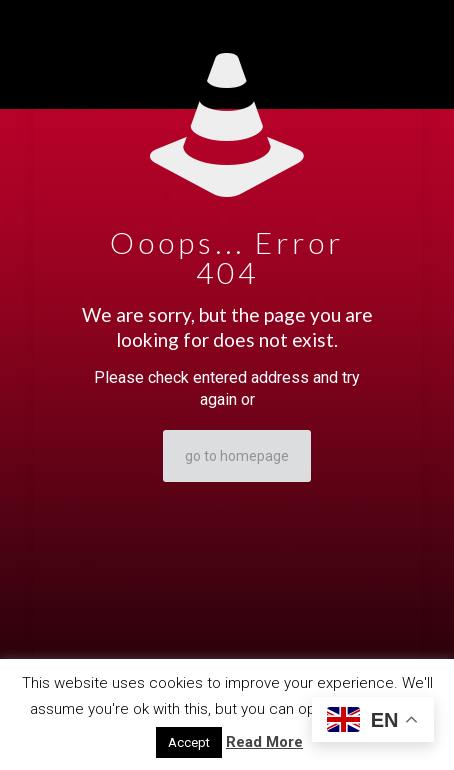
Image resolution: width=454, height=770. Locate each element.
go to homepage (237, 456)
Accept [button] (189, 742)
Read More (264, 742)
